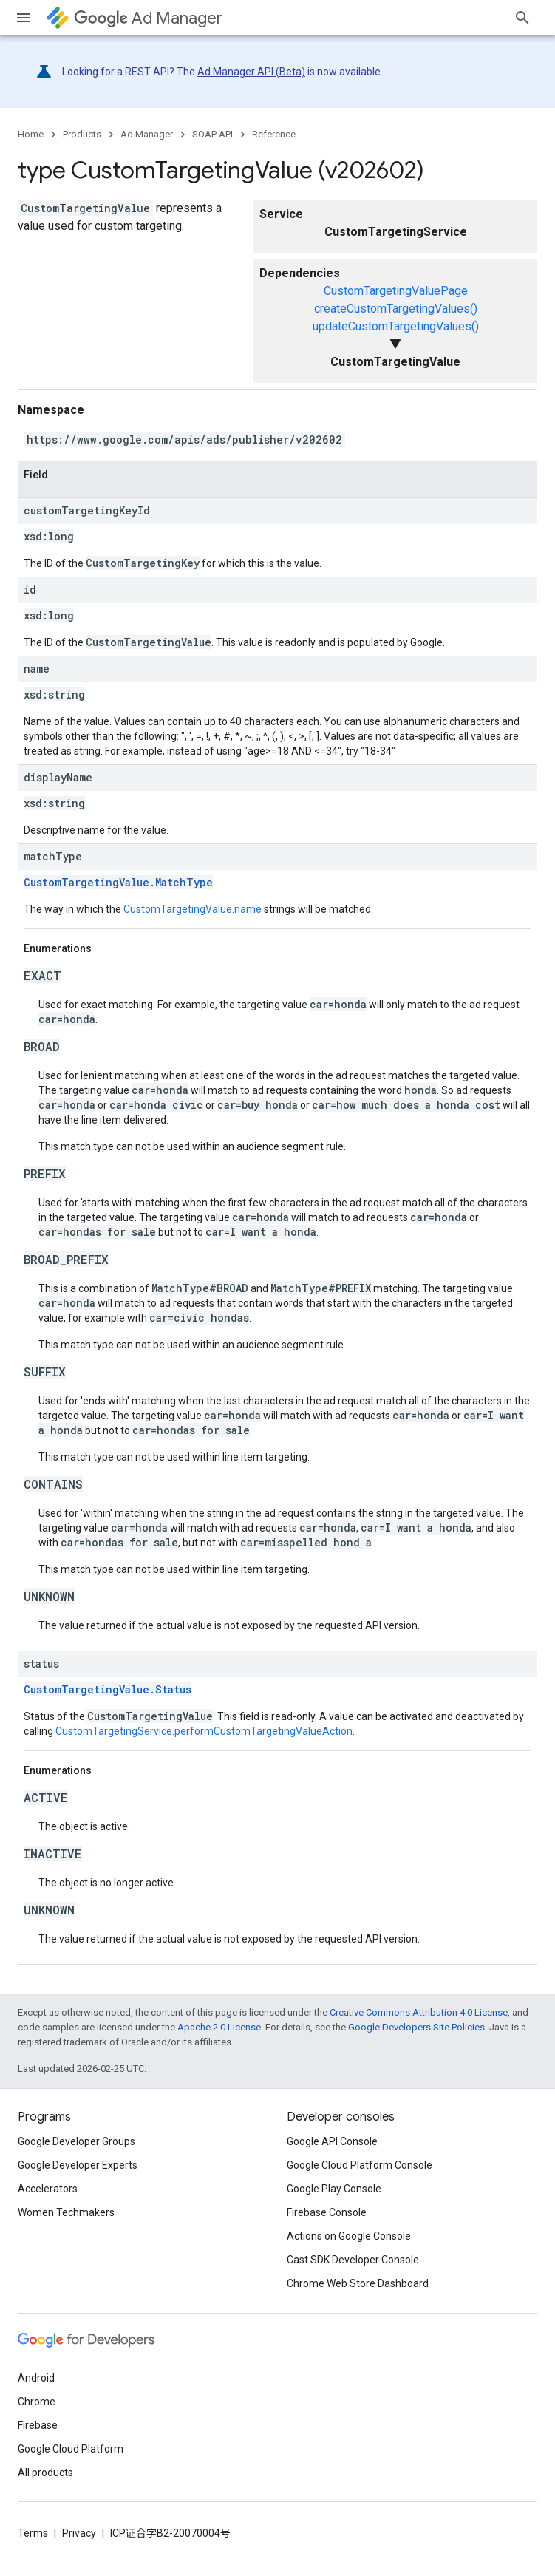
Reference (274, 134)
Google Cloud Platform (70, 2449)
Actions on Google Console (349, 2236)
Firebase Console (327, 2212)
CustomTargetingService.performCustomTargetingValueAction (204, 1731)
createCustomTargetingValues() (395, 309)
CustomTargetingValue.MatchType (118, 882)
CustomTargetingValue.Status (107, 1689)
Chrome (36, 2401)
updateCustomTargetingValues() (396, 326)
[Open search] (522, 18)
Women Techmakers (66, 2212)
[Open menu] (23, 17)
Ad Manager (148, 18)
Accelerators (48, 2189)
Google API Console (332, 2141)
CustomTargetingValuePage (396, 291)
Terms (33, 2533)
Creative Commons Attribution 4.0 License (419, 2012)
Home (31, 134)
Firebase (38, 2425)
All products (45, 2472)
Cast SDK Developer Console (353, 2260)
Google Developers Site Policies (416, 2027)
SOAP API (212, 134)
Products (82, 134)
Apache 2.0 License (219, 2027)
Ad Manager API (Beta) (251, 72)
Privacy (79, 2533)
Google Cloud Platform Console (359, 2165)
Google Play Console (334, 2189)
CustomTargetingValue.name (192, 909)
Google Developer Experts (77, 2165)
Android (36, 2378)
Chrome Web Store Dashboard (358, 2283)
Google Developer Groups (76, 2141)
